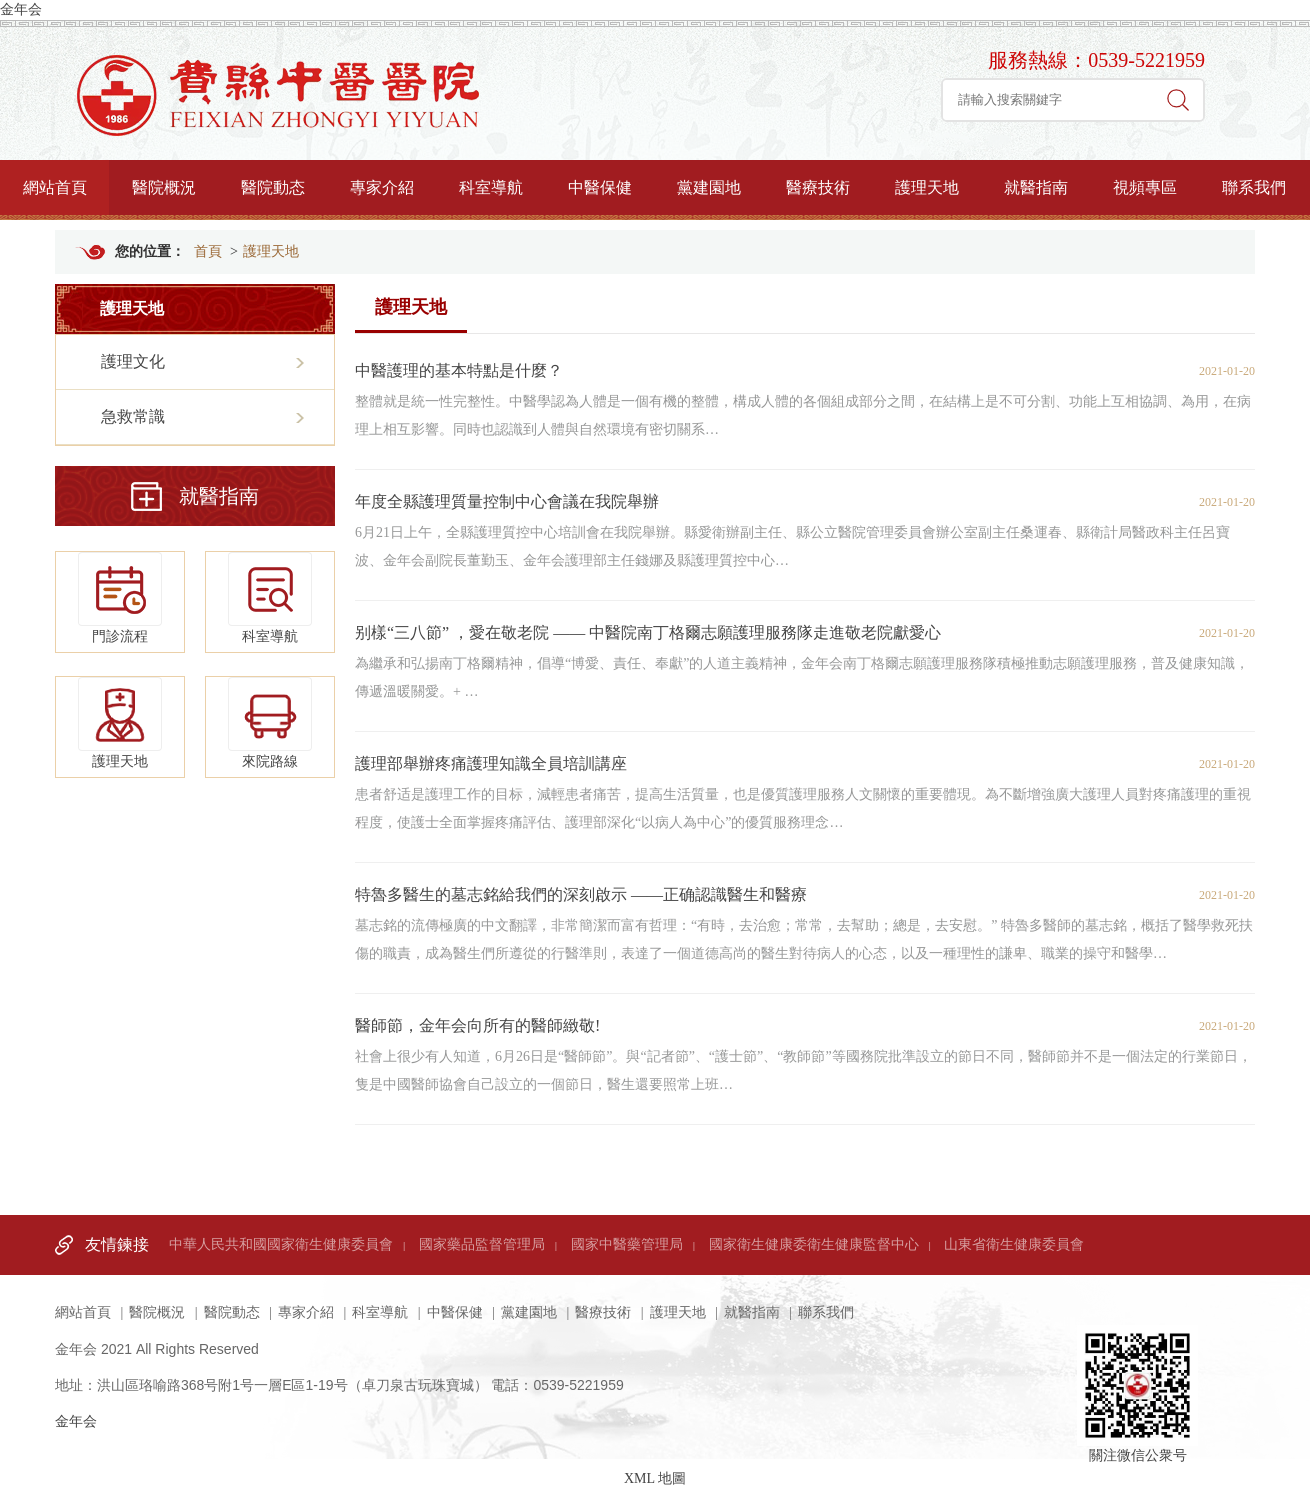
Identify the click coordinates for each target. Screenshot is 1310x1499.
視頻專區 (1145, 187)
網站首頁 (55, 187)
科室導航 (491, 187)
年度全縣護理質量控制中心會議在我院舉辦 (507, 501)
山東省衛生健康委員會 (1014, 1244)
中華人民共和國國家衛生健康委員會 (281, 1244)
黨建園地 (709, 187)
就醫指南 (1036, 187)
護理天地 (927, 187)
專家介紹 (382, 187)
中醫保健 (600, 187)
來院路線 (270, 723)
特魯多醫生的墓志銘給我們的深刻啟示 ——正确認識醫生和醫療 (581, 894)
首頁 (208, 251)
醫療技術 (818, 187)
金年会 (21, 9)
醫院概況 (164, 187)
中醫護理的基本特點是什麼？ (459, 370)
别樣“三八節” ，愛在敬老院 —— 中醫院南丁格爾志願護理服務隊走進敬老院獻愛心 (648, 632)
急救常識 (133, 416)
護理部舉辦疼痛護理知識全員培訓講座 (491, 763)
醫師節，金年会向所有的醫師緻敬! (477, 1025)
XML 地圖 (655, 1478)
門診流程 (120, 598)
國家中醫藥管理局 (627, 1244)
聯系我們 (1254, 187)
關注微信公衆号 (1137, 1365)
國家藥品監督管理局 (482, 1244)
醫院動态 (273, 187)
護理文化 (133, 361)
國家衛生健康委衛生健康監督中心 (814, 1244)
